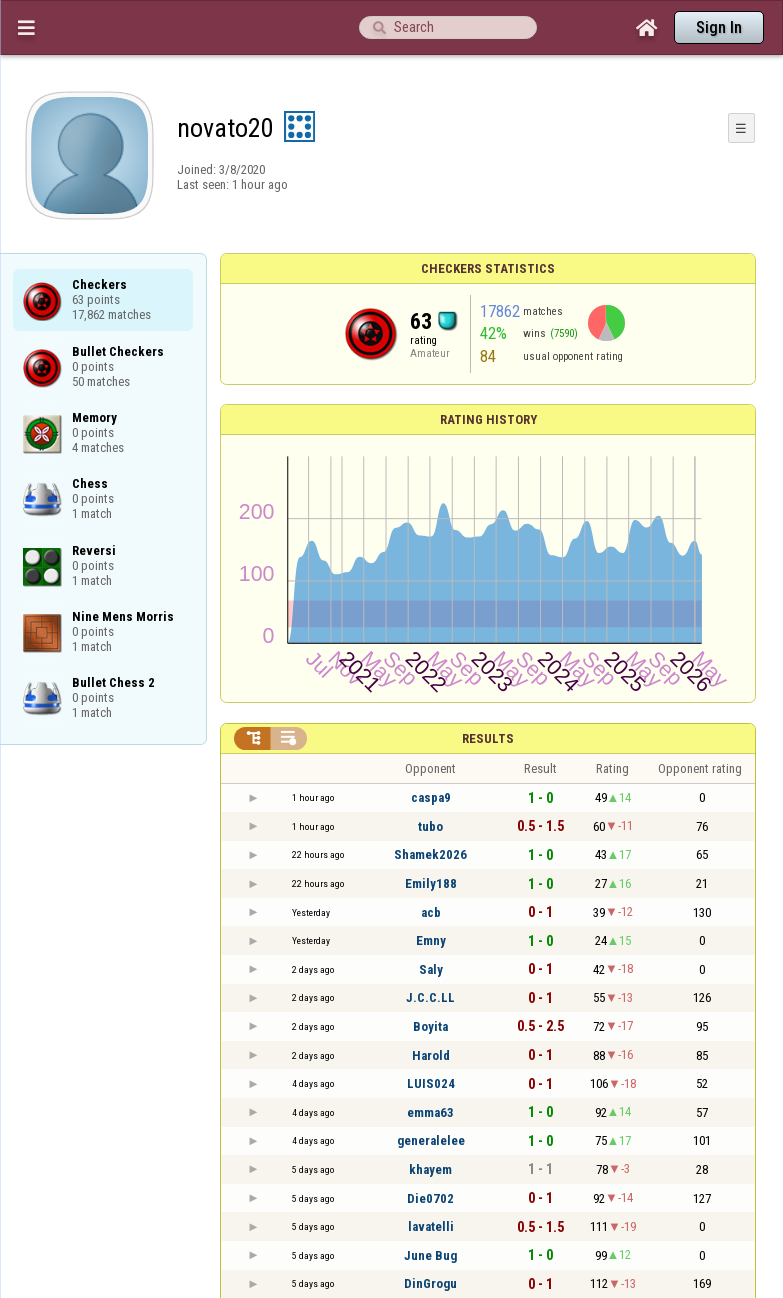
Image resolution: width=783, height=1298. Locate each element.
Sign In (719, 27)
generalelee (431, 1140)
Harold (431, 1055)
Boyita (430, 1026)
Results (488, 738)
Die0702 (430, 1198)
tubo (430, 826)
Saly (431, 969)
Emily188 (431, 883)
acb (431, 912)
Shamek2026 (430, 854)
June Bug (430, 1255)
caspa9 (431, 797)
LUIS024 (431, 1083)
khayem (430, 1169)
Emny (431, 940)
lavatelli (431, 1226)
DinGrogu (430, 1283)
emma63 (430, 1112)
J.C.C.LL (430, 997)
